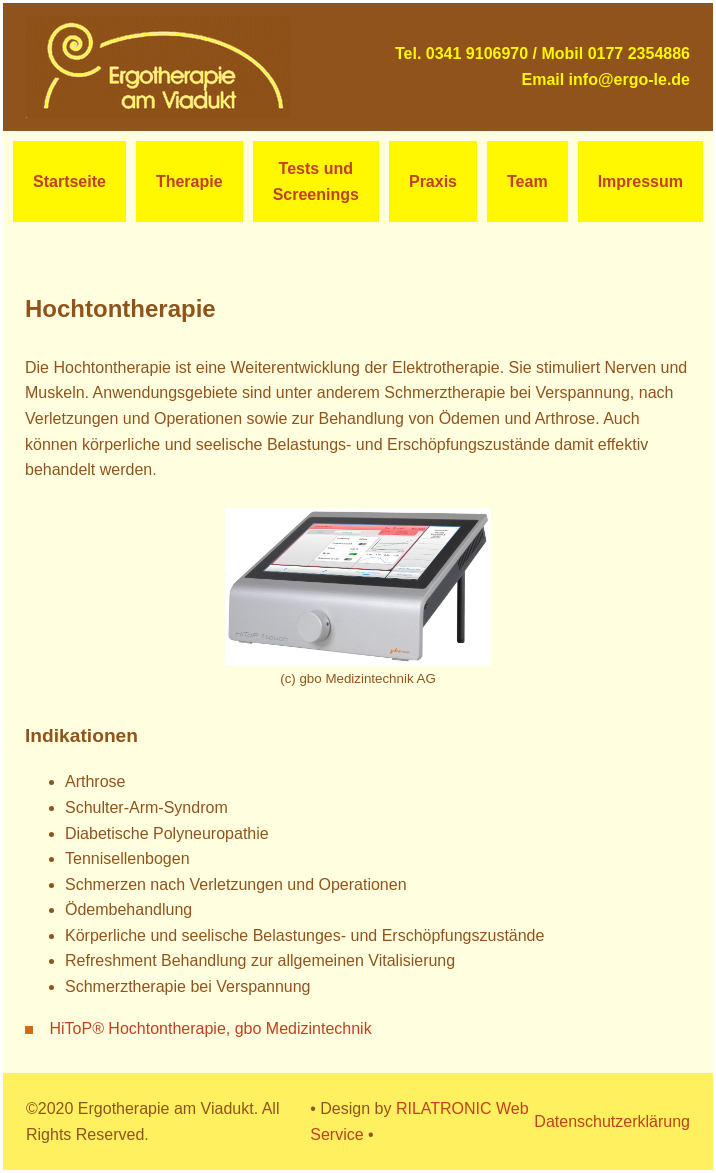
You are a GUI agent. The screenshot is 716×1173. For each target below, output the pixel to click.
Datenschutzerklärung (612, 1121)
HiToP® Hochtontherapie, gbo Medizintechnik (210, 1028)
